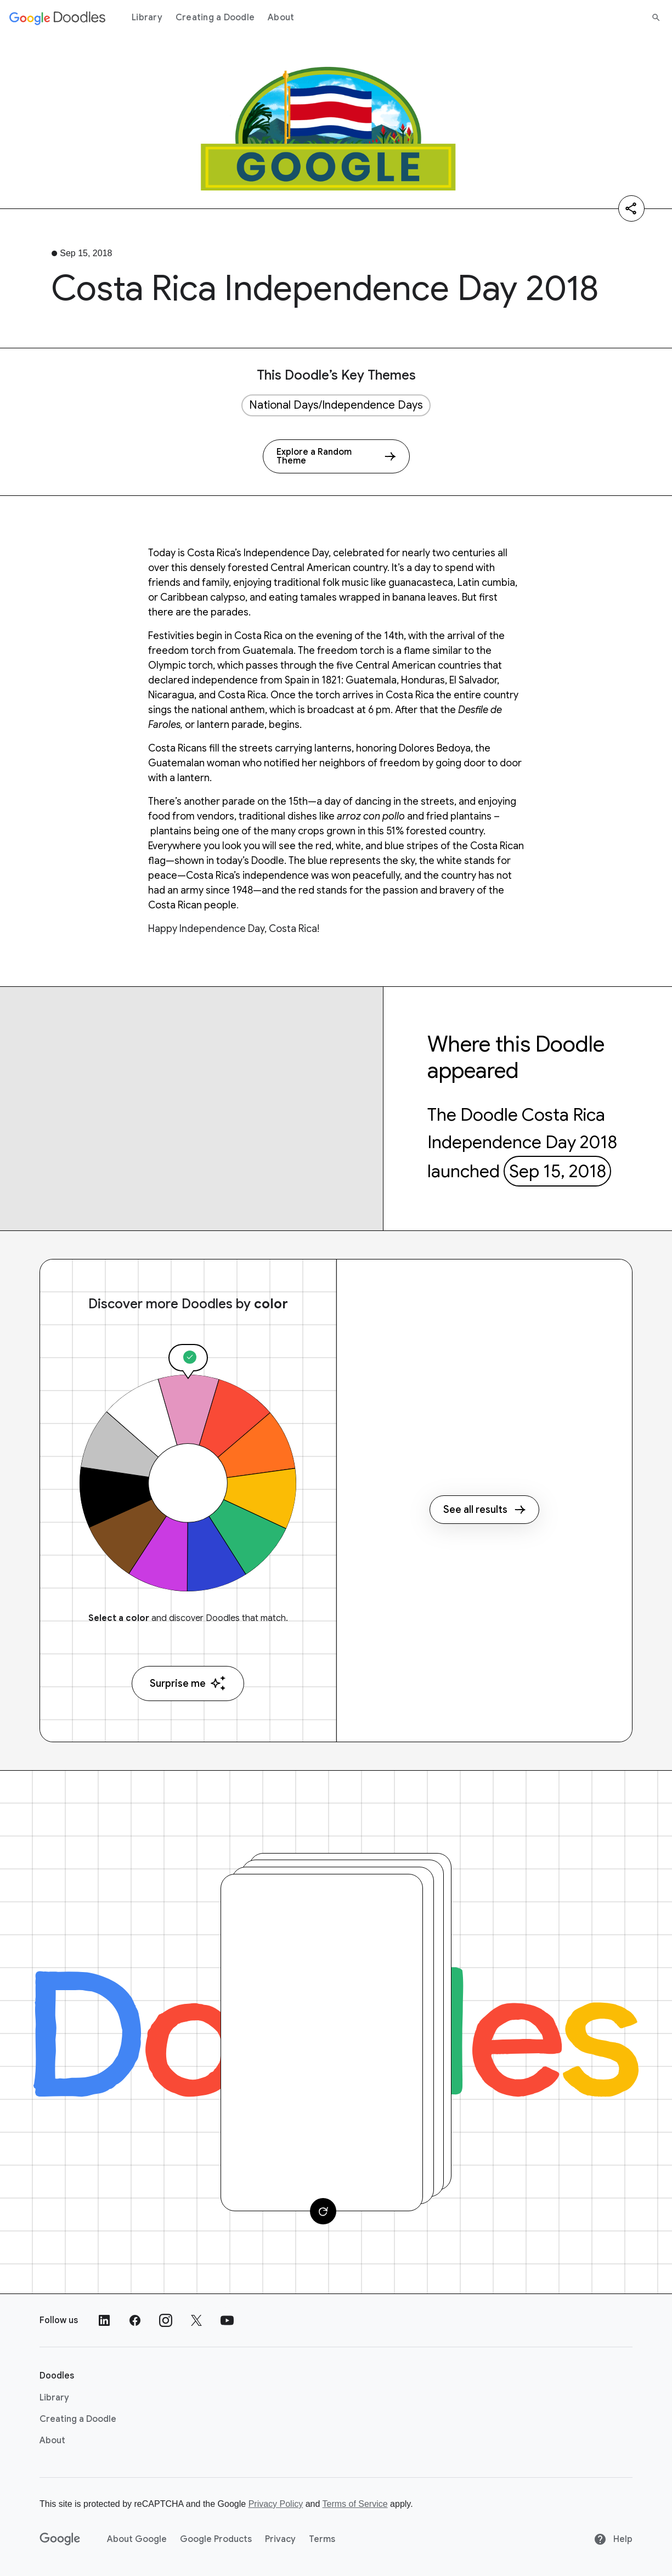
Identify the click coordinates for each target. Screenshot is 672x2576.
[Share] (631, 208)
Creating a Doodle (215, 17)
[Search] (656, 17)
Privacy (280, 2539)
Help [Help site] (613, 2539)
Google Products (216, 2539)
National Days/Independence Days (336, 405)
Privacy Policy (276, 2504)
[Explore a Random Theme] (336, 456)
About (281, 17)
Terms (322, 2539)
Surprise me (188, 1683)
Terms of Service (355, 2504)
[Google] (60, 2539)
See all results (484, 1510)
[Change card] (323, 2211)
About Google (137, 2539)
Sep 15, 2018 (557, 1171)
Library (147, 17)
